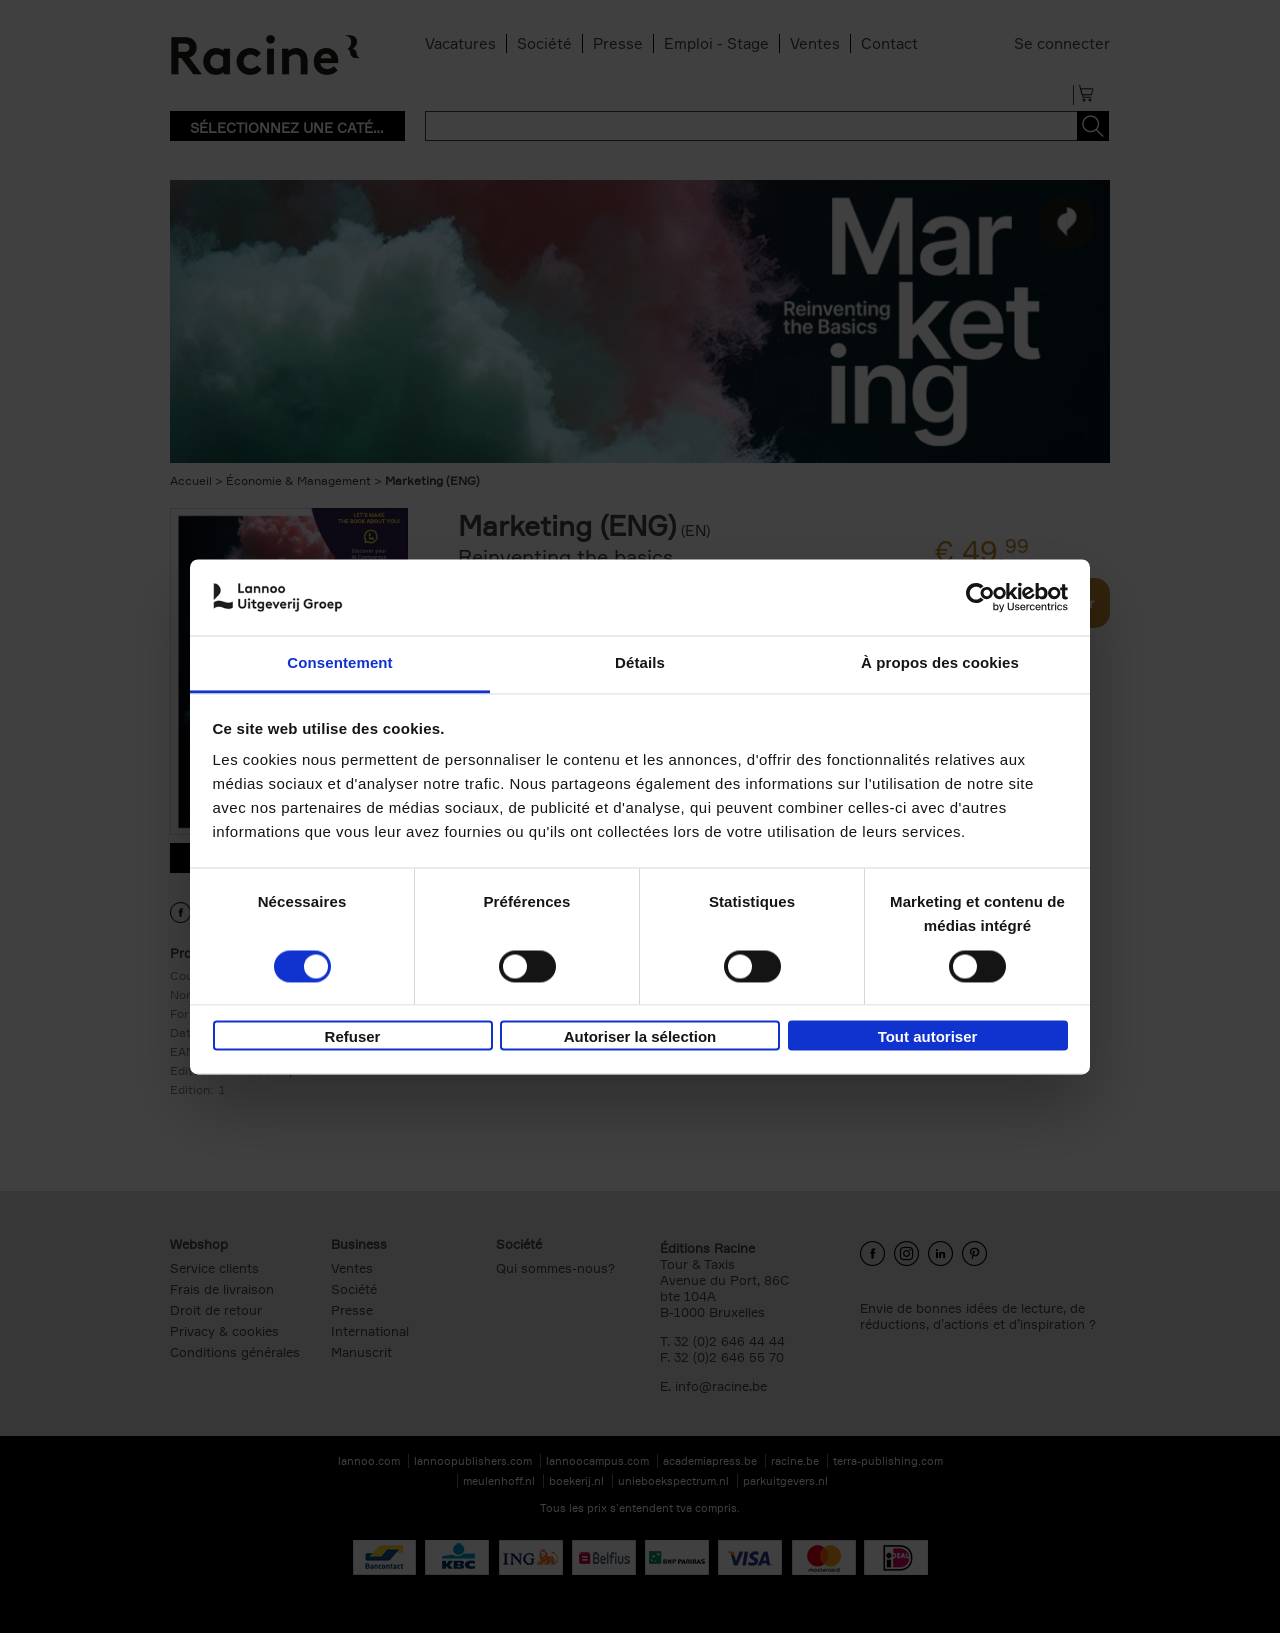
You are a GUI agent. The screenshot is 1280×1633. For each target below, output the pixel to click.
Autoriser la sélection (640, 1037)
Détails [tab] (640, 663)
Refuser (353, 1037)
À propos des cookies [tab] (940, 663)
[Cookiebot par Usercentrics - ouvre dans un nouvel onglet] (980, 597)
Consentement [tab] (339, 663)
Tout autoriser (928, 1037)
